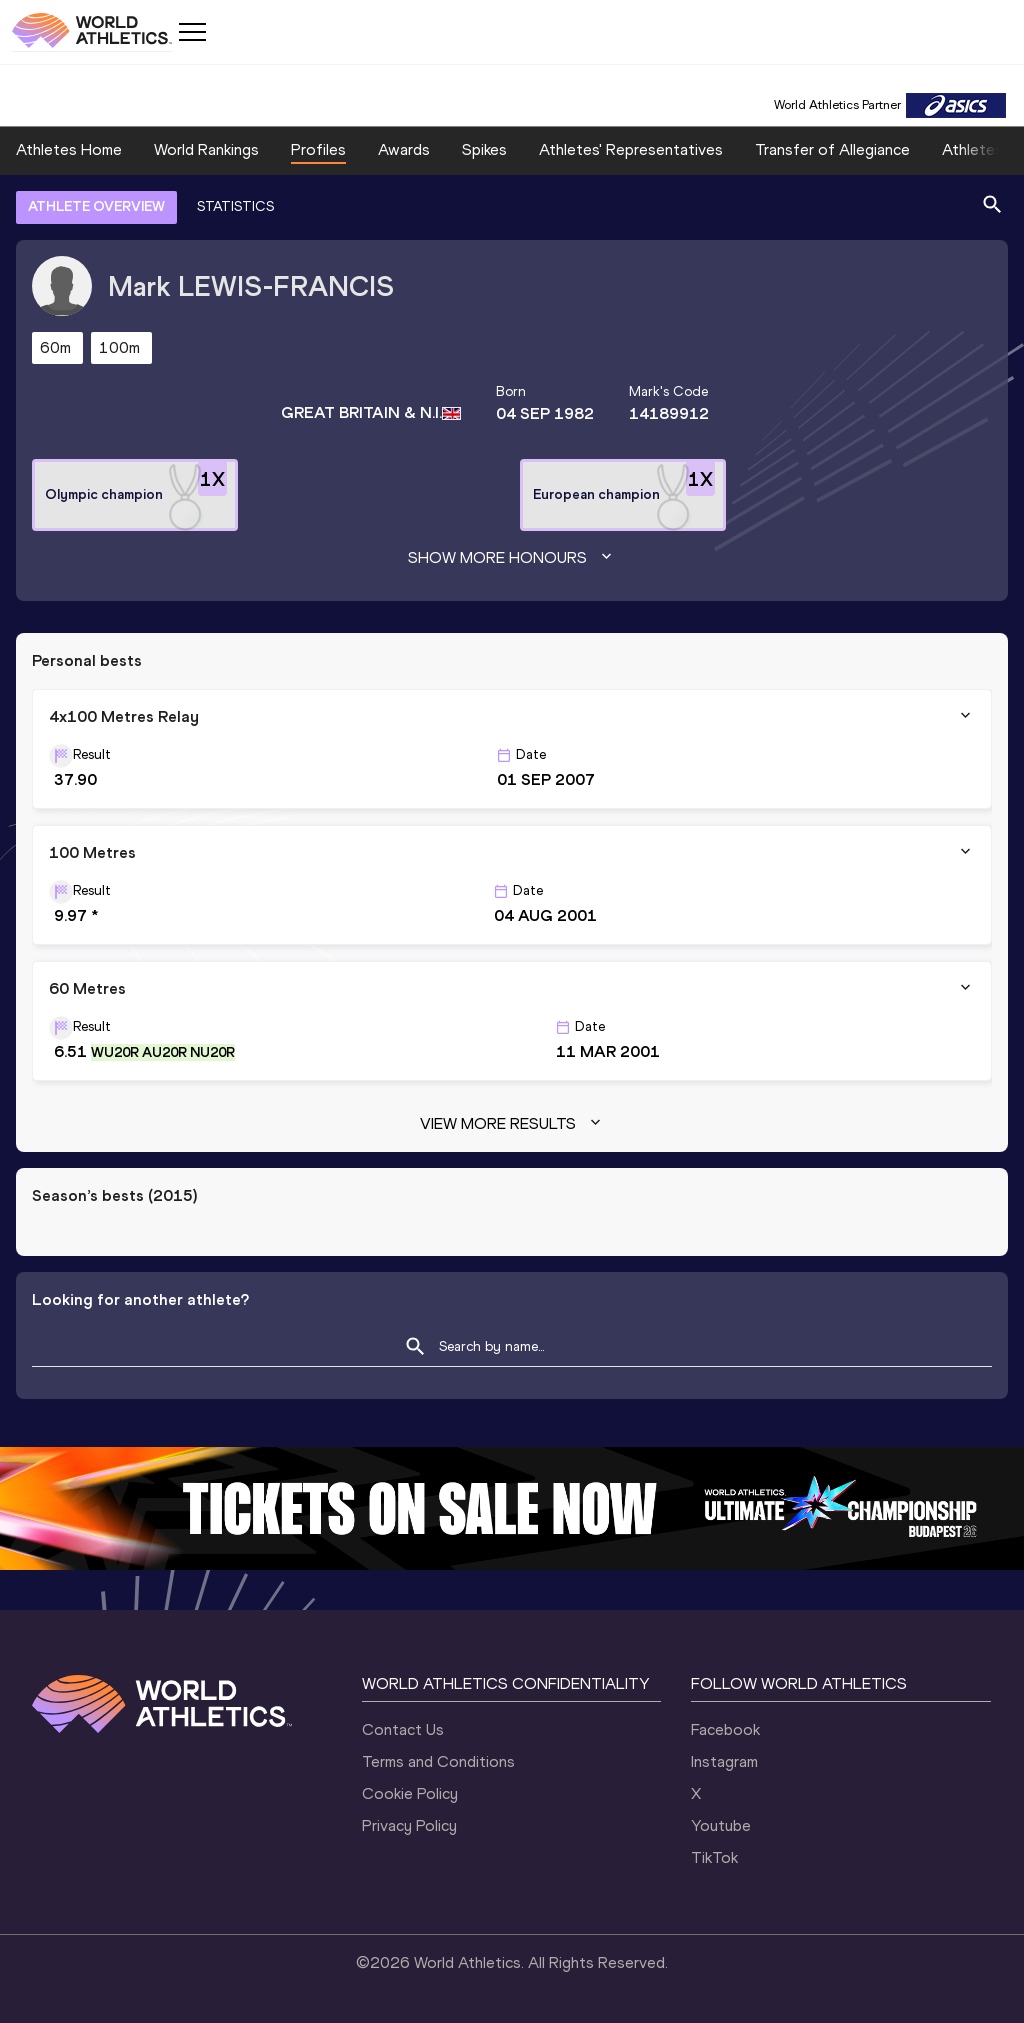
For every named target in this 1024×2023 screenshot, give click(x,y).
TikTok (714, 1857)
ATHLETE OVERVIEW (96, 206)
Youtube (721, 1825)
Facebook (725, 1729)
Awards (404, 149)
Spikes (484, 149)
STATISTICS (235, 206)
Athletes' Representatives (631, 149)
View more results (512, 1124)
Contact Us (403, 1729)
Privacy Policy (409, 1825)
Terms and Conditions (438, 1761)
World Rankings (206, 149)
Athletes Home (69, 149)
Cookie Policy (410, 1793)
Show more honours (512, 558)
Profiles (318, 149)
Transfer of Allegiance (832, 149)
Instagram (724, 1761)
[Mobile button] (192, 32)
